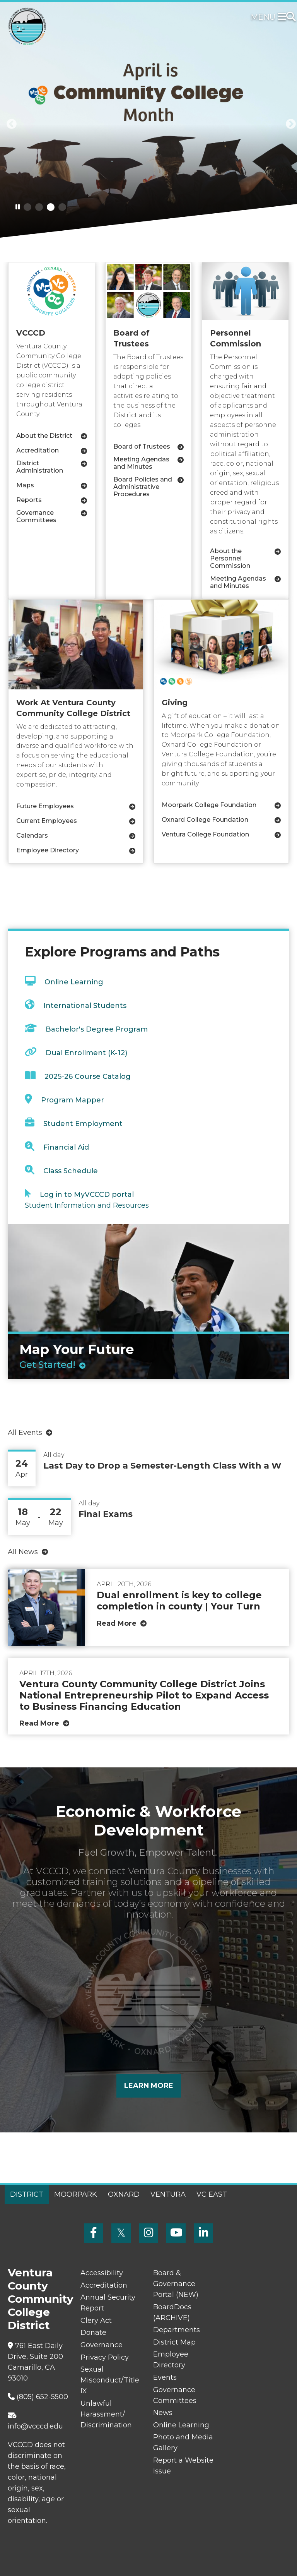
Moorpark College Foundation (209, 805)
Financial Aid (66, 1147)
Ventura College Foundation (205, 834)
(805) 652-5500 (38, 2397)
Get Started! (47, 1364)
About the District (44, 435)
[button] (9, 124)
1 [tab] (27, 207)
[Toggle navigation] (283, 17)
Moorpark (75, 2194)
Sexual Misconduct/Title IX (109, 2380)
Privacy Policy (104, 2357)
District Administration (39, 466)
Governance (101, 2345)
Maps (25, 485)
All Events (25, 1432)
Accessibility (101, 2273)
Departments (176, 2330)
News (162, 2412)
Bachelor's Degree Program (97, 1029)
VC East (211, 2194)
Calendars (32, 835)
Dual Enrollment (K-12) (86, 1053)
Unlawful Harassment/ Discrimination (106, 2414)
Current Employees (46, 820)
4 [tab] (62, 207)
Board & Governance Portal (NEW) (175, 2284)
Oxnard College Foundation (205, 819)
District (26, 2194)
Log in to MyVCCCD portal (87, 1194)
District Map (174, 2342)
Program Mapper (72, 1100)
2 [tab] (39, 207)
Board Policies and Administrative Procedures (142, 487)
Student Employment (83, 1123)
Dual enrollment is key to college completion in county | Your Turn (179, 1600)
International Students (84, 1005)
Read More (117, 1623)
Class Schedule (70, 1171)
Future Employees (45, 806)
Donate (93, 2332)
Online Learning (73, 982)
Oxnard (124, 2194)
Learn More (148, 2085)
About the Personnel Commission (230, 558)
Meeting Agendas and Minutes (141, 463)
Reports (29, 500)
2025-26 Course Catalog (87, 1076)
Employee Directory (47, 850)
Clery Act (96, 2320)
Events (165, 2377)
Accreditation (37, 450)
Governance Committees (36, 516)
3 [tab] (51, 207)
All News (23, 1552)
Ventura (168, 2194)
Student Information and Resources (87, 1205)
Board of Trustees (141, 446)
